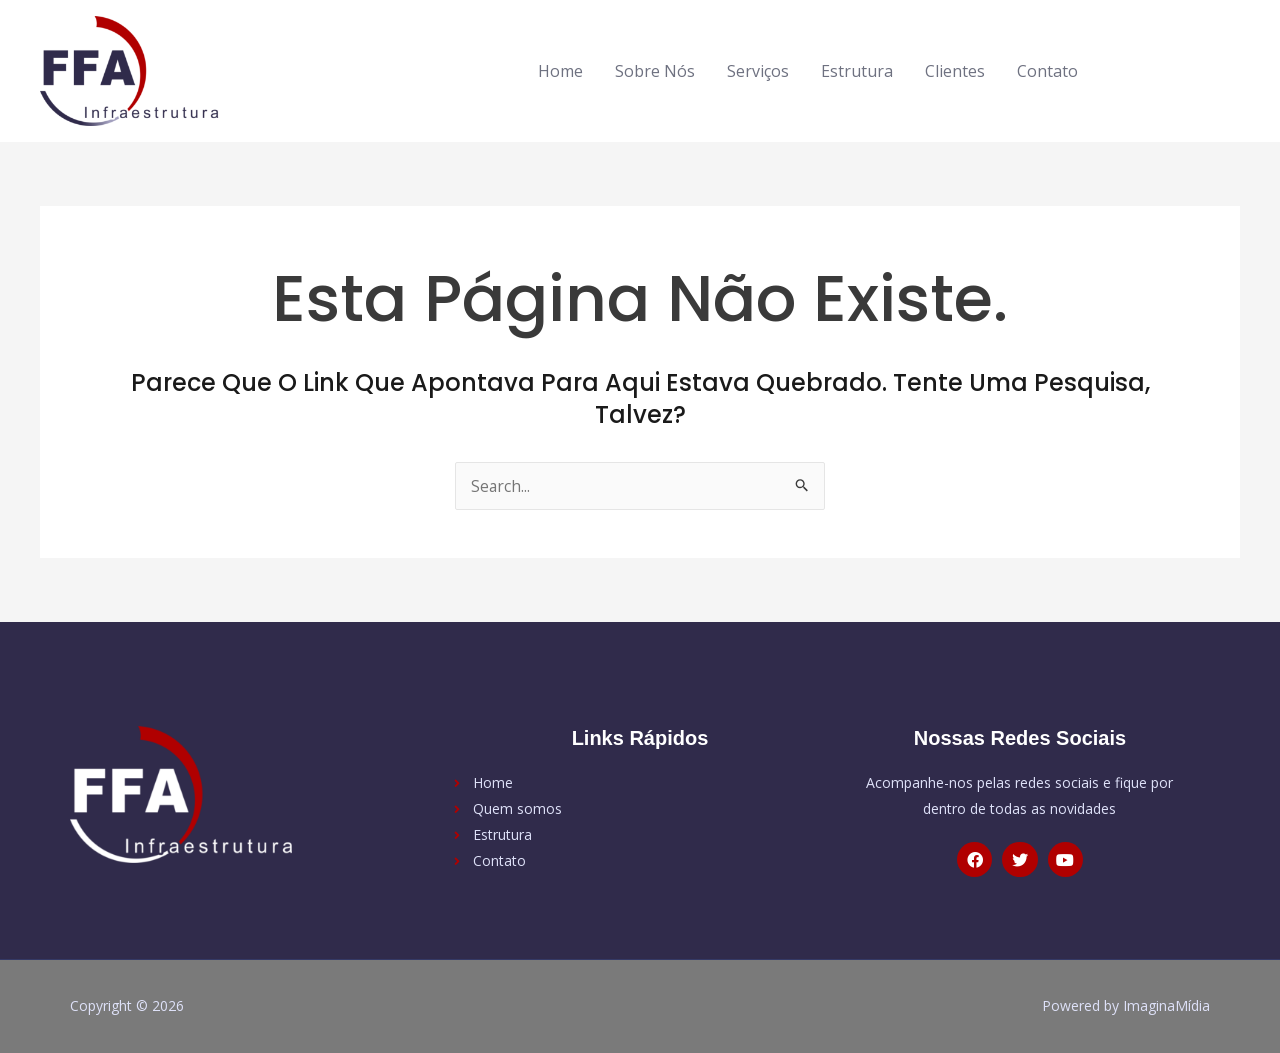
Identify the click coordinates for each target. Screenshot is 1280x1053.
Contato (1047, 71)
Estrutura (857, 71)
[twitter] (1177, 67)
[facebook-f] (1136, 67)
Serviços (758, 71)
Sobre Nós (655, 71)
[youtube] (1211, 67)
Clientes (955, 71)
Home (560, 71)
